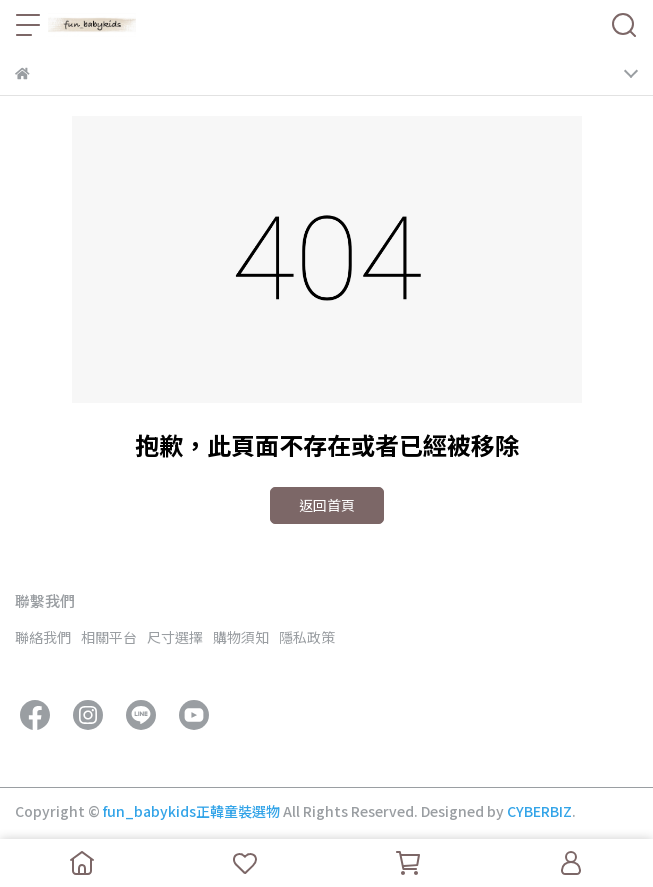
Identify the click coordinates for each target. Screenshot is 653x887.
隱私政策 (307, 637)
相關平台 (109, 637)
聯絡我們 (43, 637)
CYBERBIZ (539, 811)
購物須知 (241, 637)
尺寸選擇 (175, 637)
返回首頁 (327, 505)
